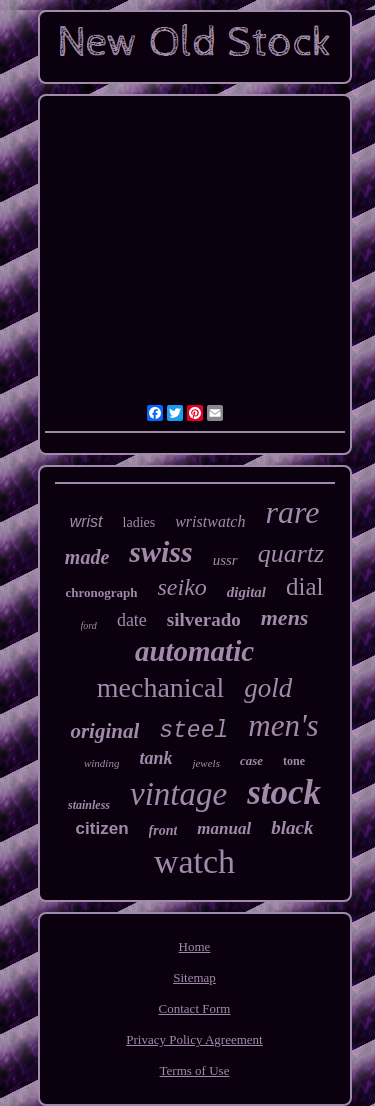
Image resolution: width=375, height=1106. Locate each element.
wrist (86, 521)
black (292, 827)
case (251, 760)
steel (193, 731)
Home (195, 946)
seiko (182, 587)
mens (285, 617)
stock (284, 792)
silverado (204, 619)
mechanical (160, 687)
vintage (178, 794)
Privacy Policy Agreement (194, 1039)
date (132, 620)
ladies (139, 522)
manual (224, 828)
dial (305, 586)
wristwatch (210, 521)
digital (246, 592)
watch (194, 861)
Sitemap (194, 977)
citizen (102, 828)
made (87, 557)
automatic (194, 651)
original (104, 731)
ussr (225, 560)
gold (268, 688)
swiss (160, 551)
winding (101, 763)
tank (155, 758)
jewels (206, 763)
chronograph (102, 592)
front (163, 830)
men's (283, 725)
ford (89, 625)
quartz (291, 553)
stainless (89, 805)
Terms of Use (195, 1070)
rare (292, 512)
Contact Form (195, 1008)
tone (294, 761)
